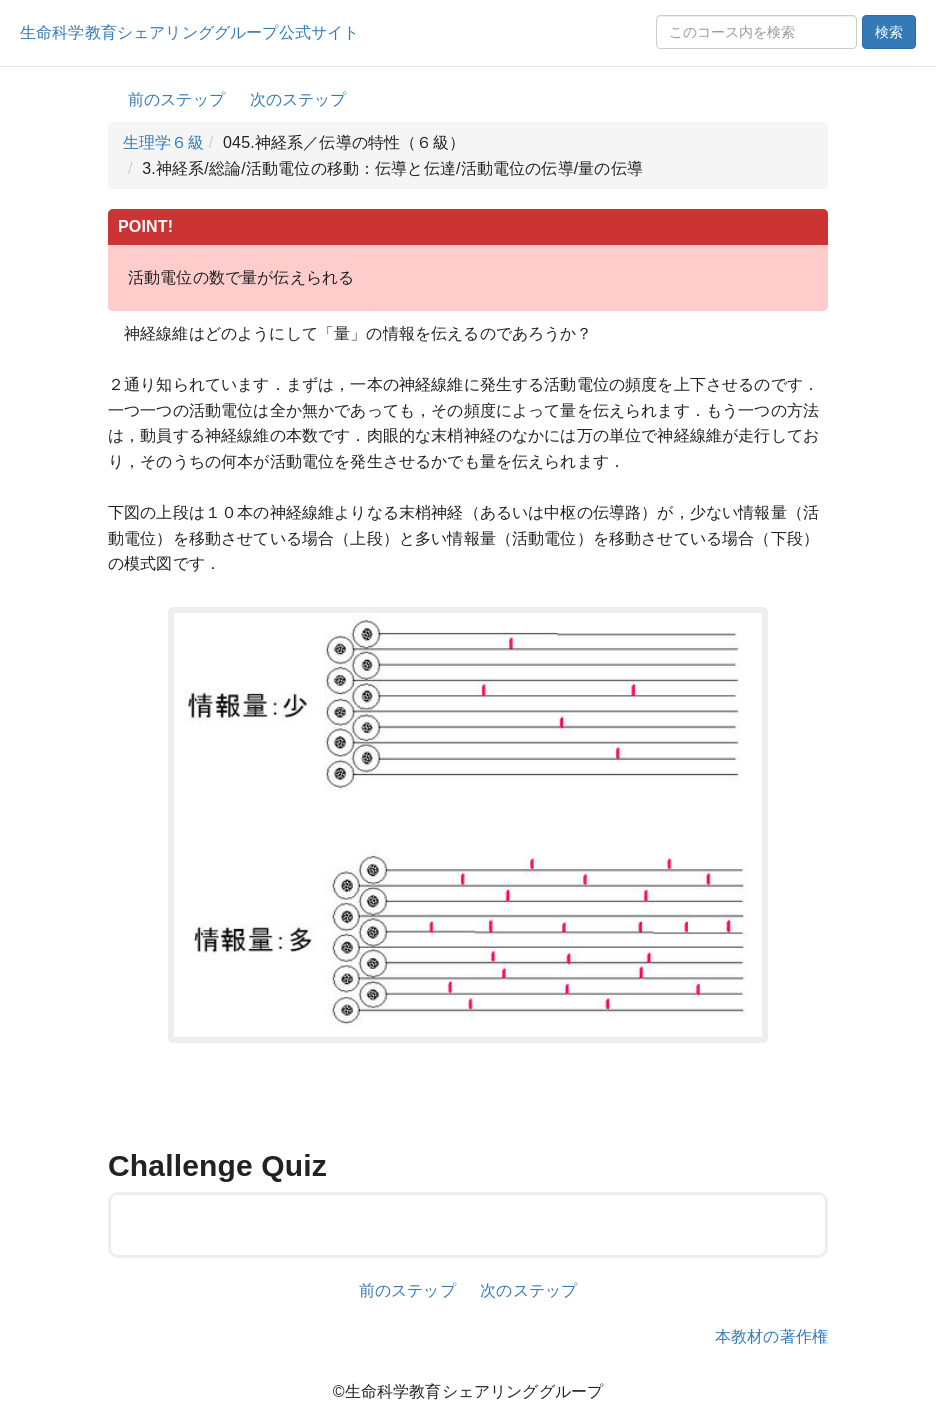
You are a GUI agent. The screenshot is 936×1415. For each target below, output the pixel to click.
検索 (889, 32)
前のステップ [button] (176, 99)
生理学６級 (163, 142)
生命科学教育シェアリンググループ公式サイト (189, 32)
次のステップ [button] (298, 99)
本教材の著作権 (771, 1336)
